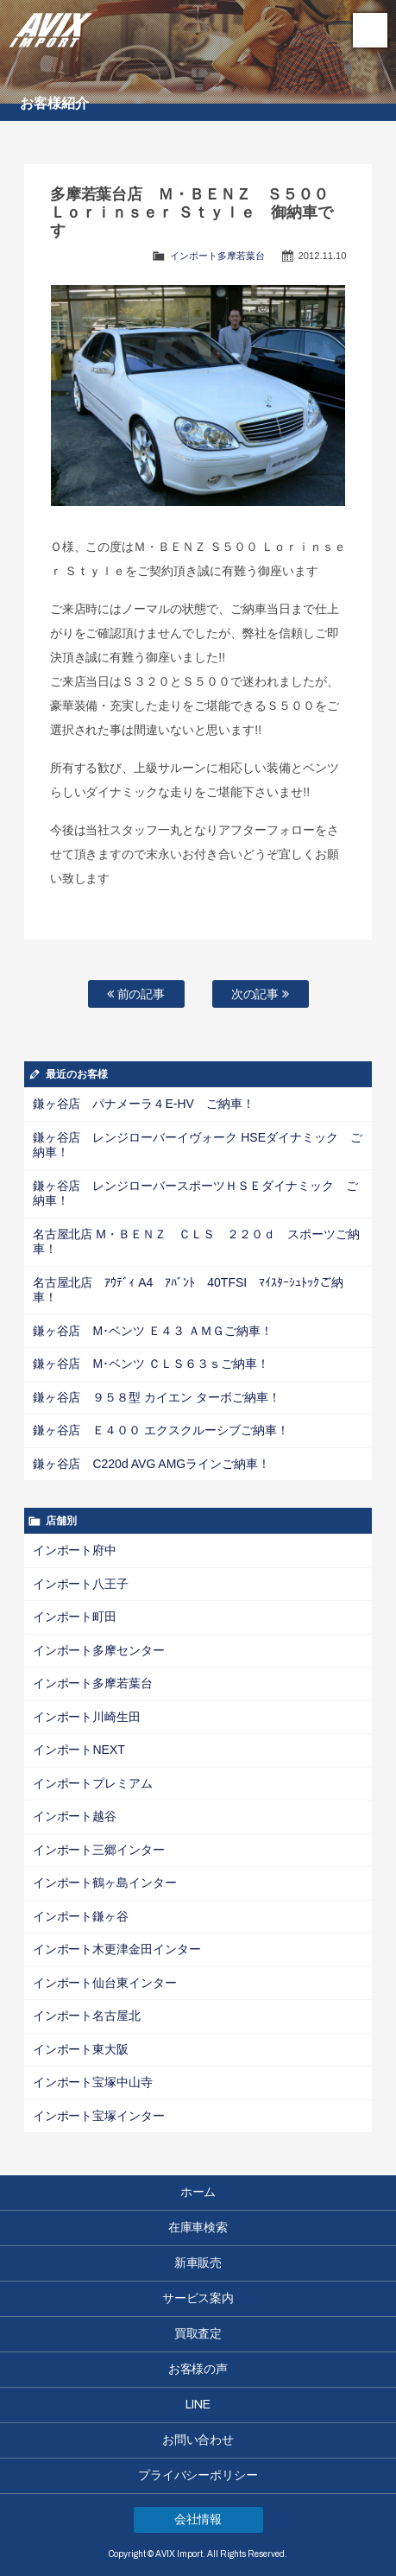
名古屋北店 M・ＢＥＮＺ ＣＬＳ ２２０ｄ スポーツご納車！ (196, 1241)
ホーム (198, 2192)
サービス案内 (198, 2298)
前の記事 (136, 994)
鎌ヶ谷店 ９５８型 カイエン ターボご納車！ (157, 1397)
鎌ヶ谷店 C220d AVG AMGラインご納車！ (152, 1464)
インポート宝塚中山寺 (93, 2082)
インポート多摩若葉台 (217, 255)
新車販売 (198, 2262)
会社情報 (198, 2519)
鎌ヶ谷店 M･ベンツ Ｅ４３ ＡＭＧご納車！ (153, 1331)
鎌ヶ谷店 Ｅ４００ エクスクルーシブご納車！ (161, 1430)
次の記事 (260, 994)
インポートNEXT (79, 1749)
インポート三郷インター (99, 1850)
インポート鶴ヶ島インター (105, 1882)
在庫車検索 (198, 2227)
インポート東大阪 (81, 2049)
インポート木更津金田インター (117, 1949)
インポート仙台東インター (105, 1983)
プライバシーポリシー (198, 2475)
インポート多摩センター (99, 1650)
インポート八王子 (81, 1584)
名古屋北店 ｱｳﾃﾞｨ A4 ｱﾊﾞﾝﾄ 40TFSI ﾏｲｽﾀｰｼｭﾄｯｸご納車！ (188, 1290)
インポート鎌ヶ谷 (81, 1916)
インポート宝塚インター (99, 2116)
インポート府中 (75, 1550)
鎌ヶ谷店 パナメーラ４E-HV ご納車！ (144, 1104)
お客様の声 (198, 2369)
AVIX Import (52, 26)
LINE (198, 2404)
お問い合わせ (198, 2440)
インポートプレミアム (93, 1783)
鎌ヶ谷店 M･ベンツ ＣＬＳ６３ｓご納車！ (151, 1363)
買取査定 (198, 2333)
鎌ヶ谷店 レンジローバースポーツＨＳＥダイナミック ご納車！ (196, 1193)
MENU (370, 30)
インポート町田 (75, 1616)
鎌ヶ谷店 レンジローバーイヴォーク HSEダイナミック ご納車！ (197, 1145)
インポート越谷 (75, 1816)
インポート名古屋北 (87, 2015)
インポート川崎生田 (87, 1717)
